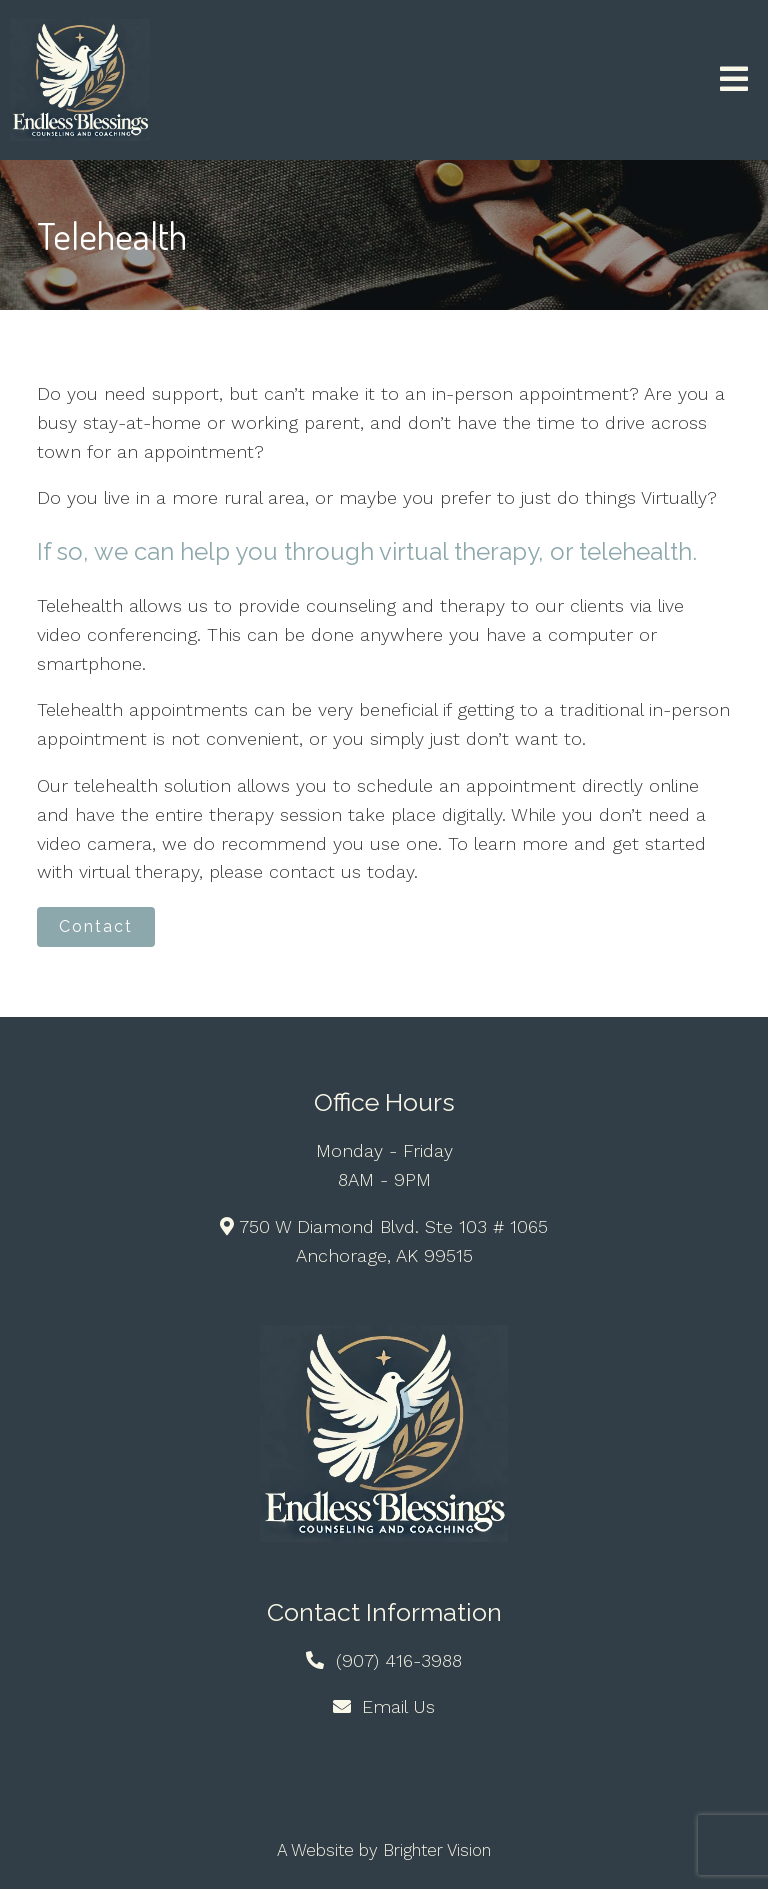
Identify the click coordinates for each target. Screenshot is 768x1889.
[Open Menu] (734, 80)
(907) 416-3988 (399, 1660)
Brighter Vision (437, 1850)
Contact (96, 926)
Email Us (398, 1706)
